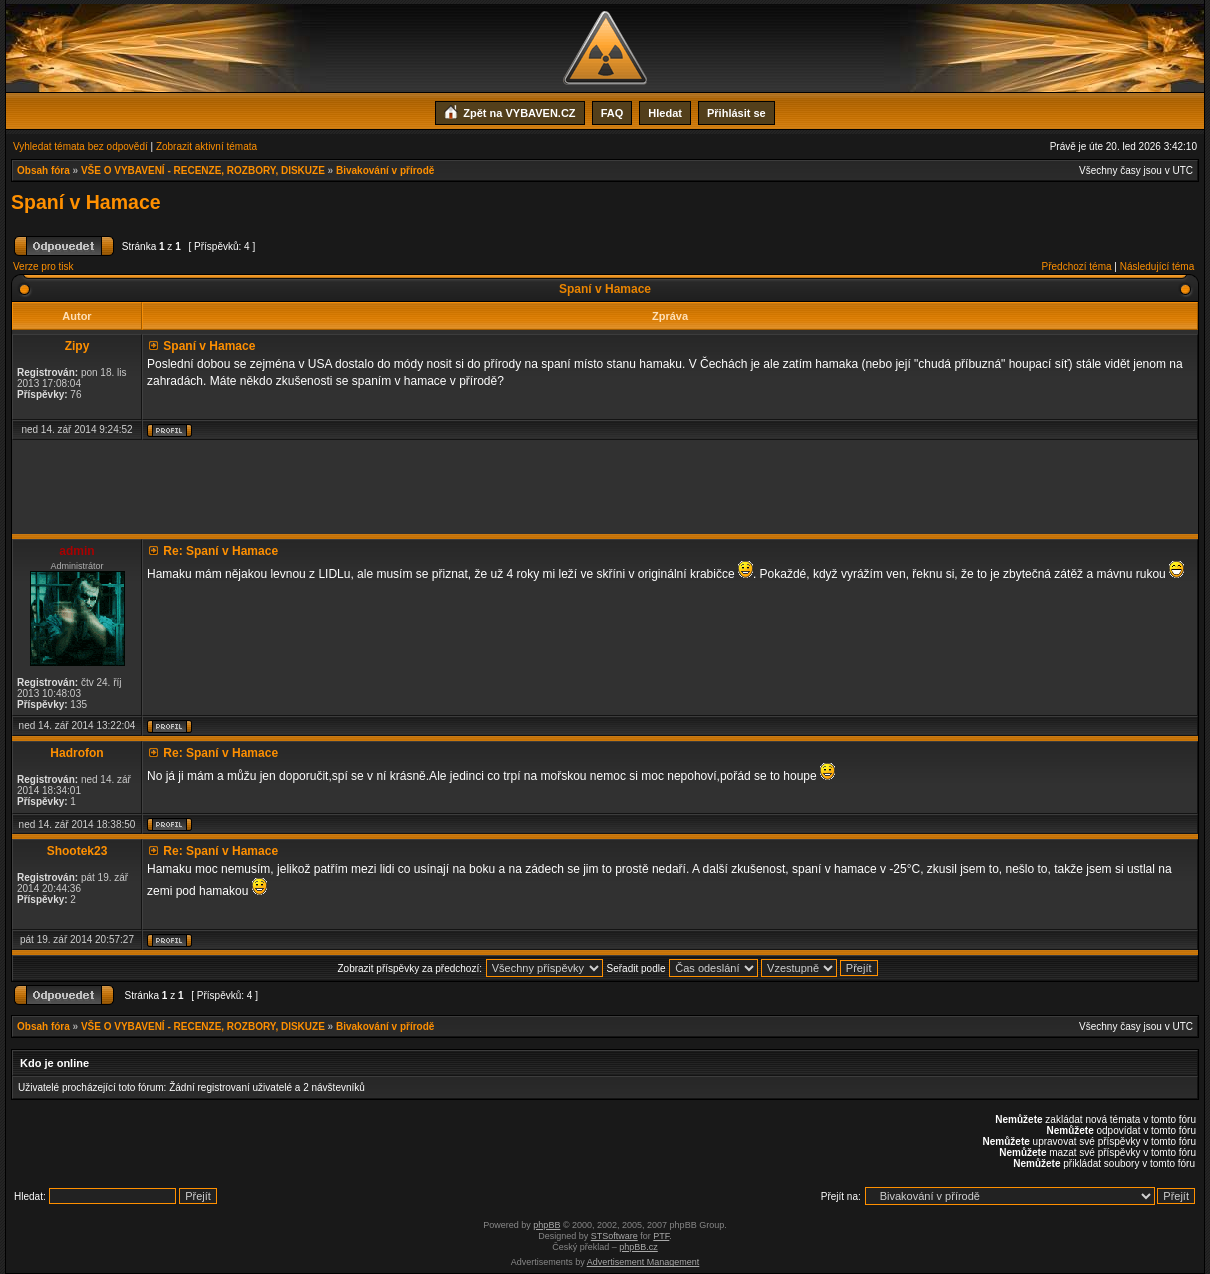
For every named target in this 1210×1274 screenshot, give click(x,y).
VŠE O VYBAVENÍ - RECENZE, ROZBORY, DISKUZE (203, 170)
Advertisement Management (643, 1262)
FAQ (612, 113)
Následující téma (1157, 266)
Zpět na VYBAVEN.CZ (509, 111)
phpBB (546, 1225)
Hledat (665, 113)
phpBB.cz (638, 1247)
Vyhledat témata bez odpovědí (80, 146)
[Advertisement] (605, 487)
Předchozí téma (1077, 266)
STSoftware (614, 1236)
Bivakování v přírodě (385, 170)
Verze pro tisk (43, 266)
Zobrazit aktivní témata (206, 146)
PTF (661, 1236)
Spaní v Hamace (86, 202)
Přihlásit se (736, 113)
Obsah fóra (43, 170)
